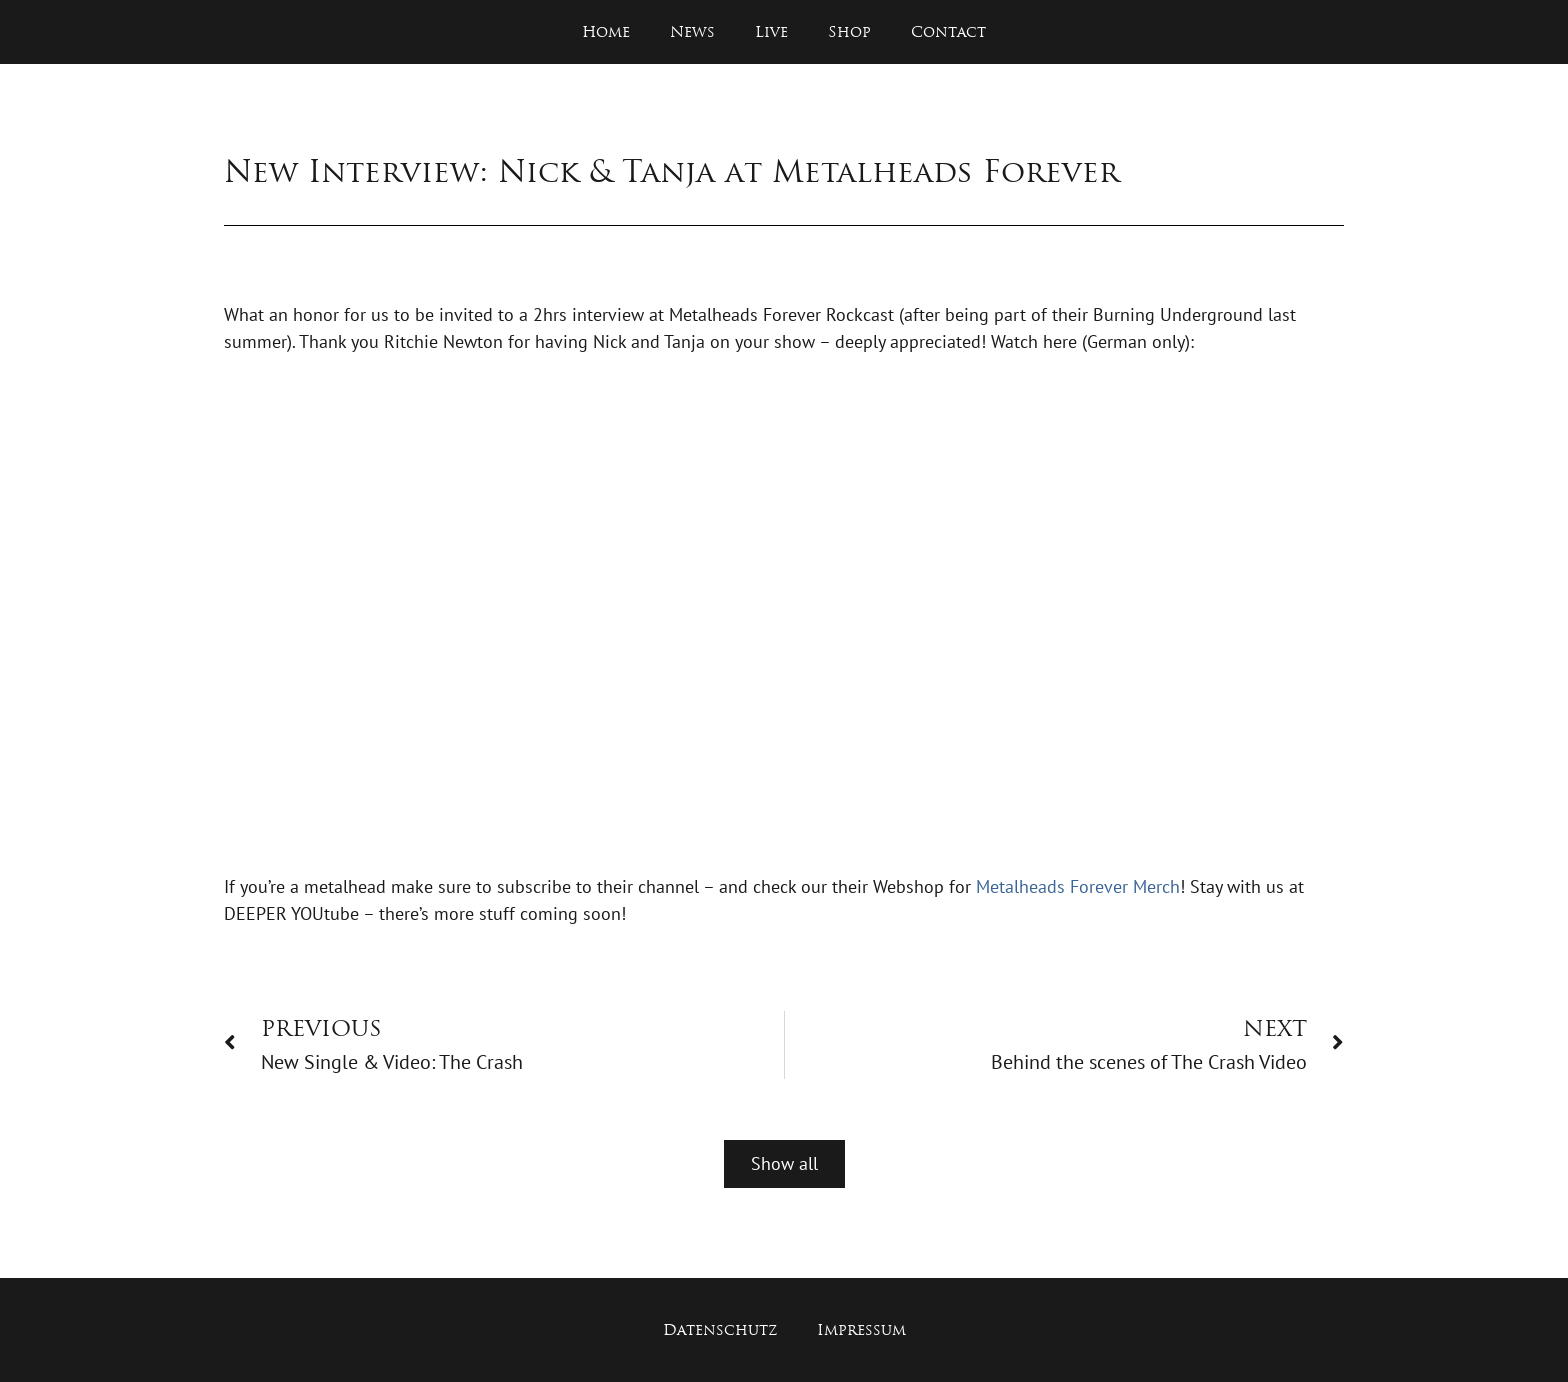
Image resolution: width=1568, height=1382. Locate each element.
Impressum (861, 1329)
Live (771, 31)
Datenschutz (720, 1329)
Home (606, 31)
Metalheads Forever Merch (1078, 886)
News (692, 31)
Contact (948, 31)
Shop (849, 31)
